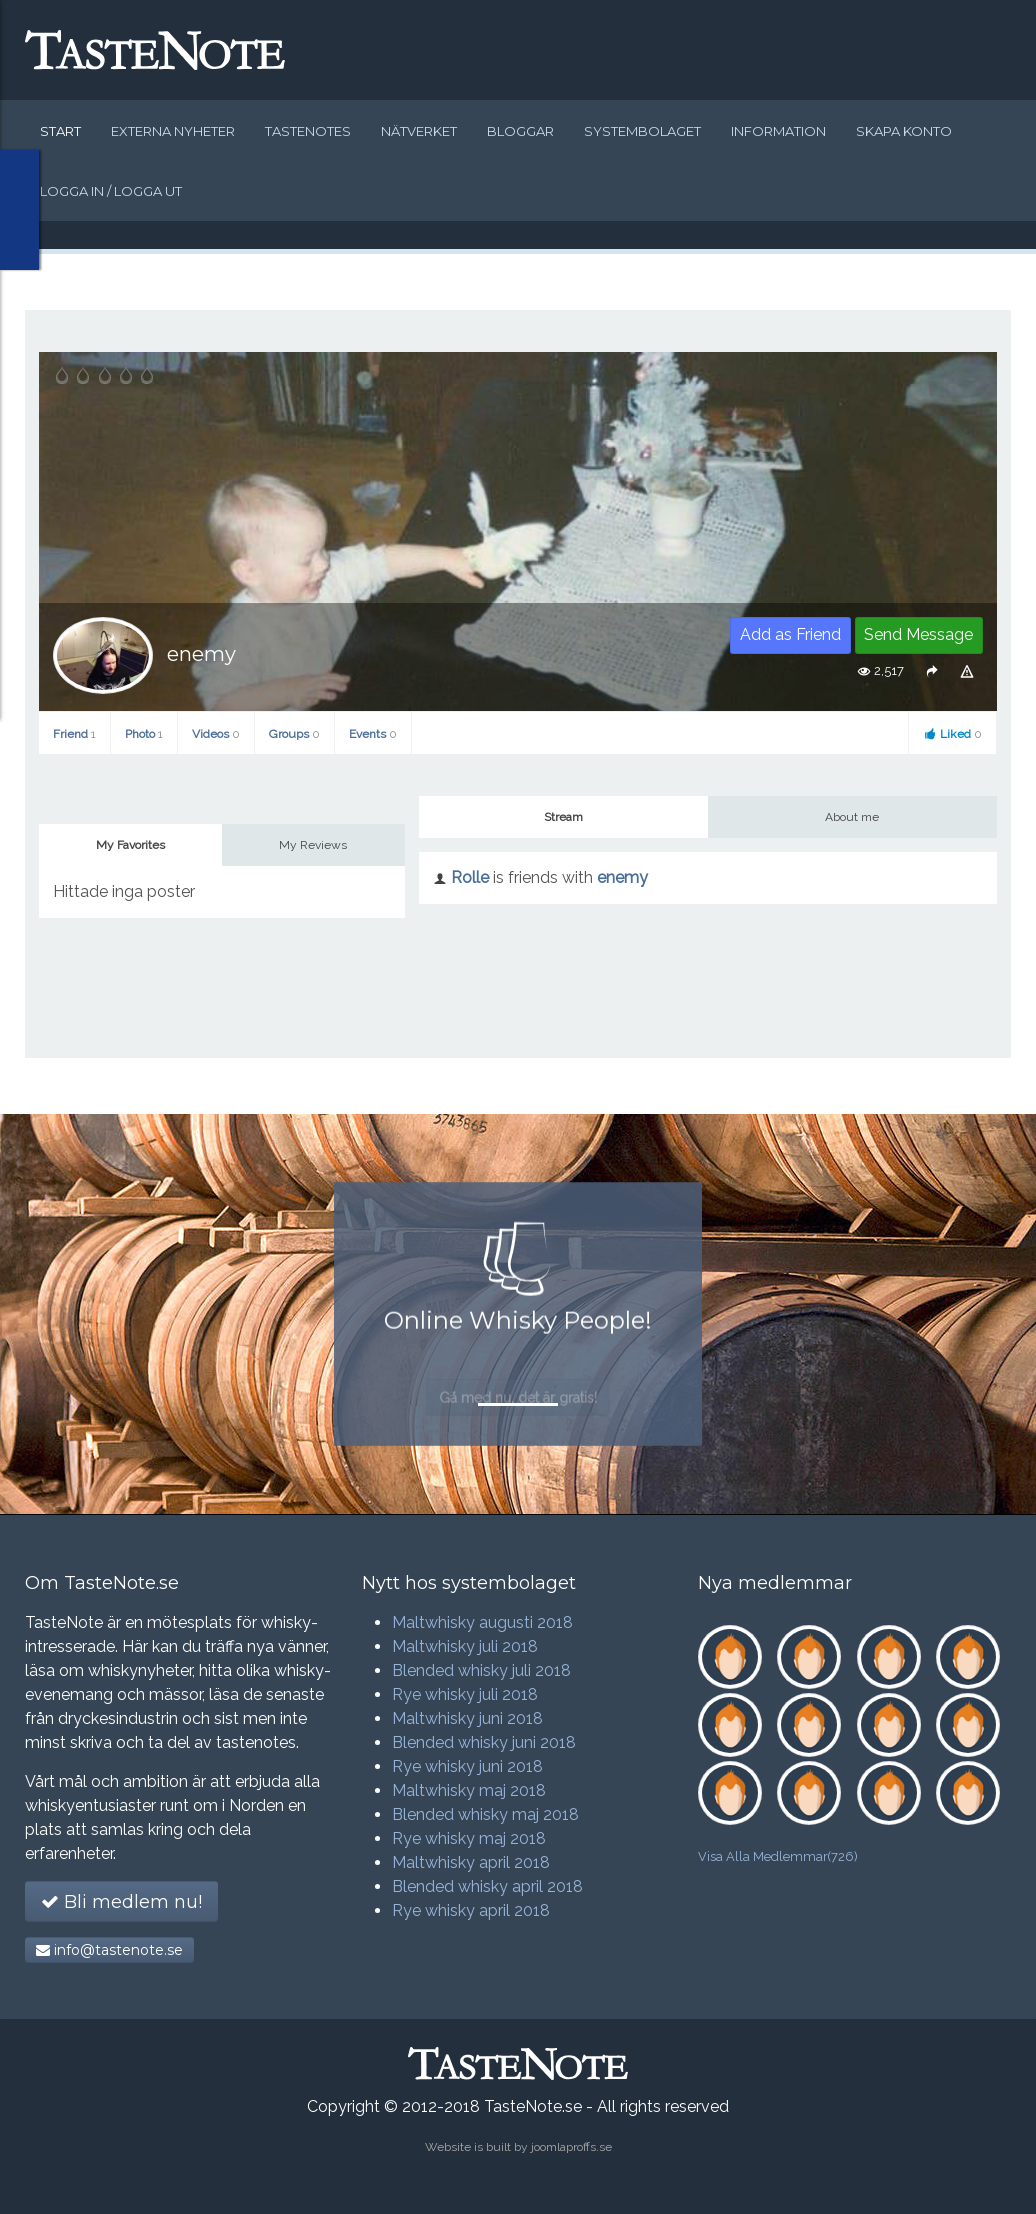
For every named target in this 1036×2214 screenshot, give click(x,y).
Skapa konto (904, 131)
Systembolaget (642, 131)
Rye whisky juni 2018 (467, 1766)
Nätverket (419, 131)
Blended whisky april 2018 (487, 1886)
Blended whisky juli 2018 (481, 1670)
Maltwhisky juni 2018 (467, 1718)
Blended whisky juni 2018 (484, 1742)
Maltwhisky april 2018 (471, 1862)
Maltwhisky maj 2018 (469, 1790)
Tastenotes (308, 131)
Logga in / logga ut (111, 191)
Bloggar (520, 131)
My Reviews (313, 845)
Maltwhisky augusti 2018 (482, 1622)
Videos (216, 734)
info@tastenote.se (109, 1950)
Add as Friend (790, 634)
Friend (74, 734)
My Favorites (130, 845)
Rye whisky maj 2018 (469, 1838)
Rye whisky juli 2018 (465, 1694)
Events (373, 734)
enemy (622, 877)
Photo (144, 734)
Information (778, 131)
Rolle (470, 877)
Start (60, 131)
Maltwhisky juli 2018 (465, 1646)
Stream (563, 817)
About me (852, 817)
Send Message (918, 634)
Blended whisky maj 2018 (485, 1814)
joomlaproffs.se (571, 2147)
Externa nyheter (173, 131)
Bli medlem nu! (121, 1902)
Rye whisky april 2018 (471, 1910)
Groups (294, 734)
